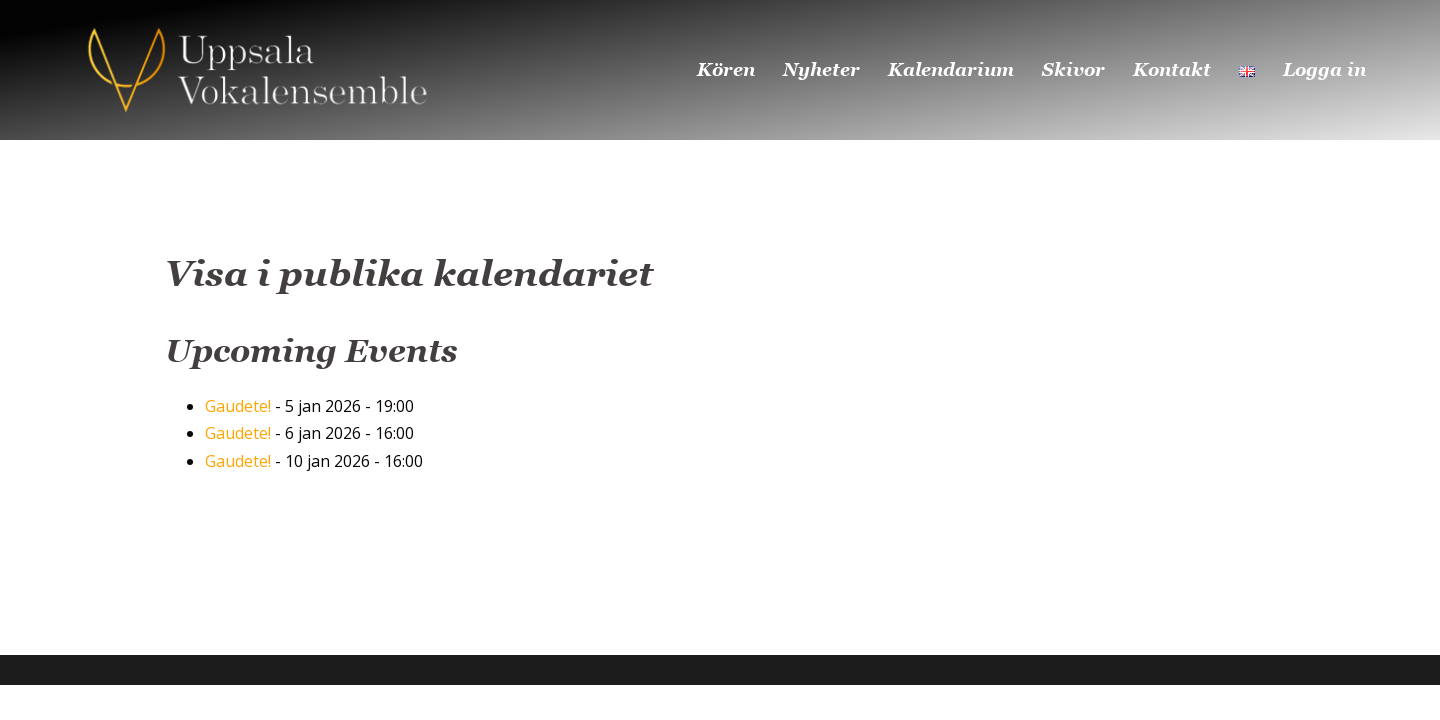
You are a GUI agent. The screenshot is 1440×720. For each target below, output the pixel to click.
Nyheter (821, 69)
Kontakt (1172, 69)
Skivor (1073, 69)
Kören (726, 69)
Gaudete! (238, 406)
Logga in (1324, 69)
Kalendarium (951, 69)
